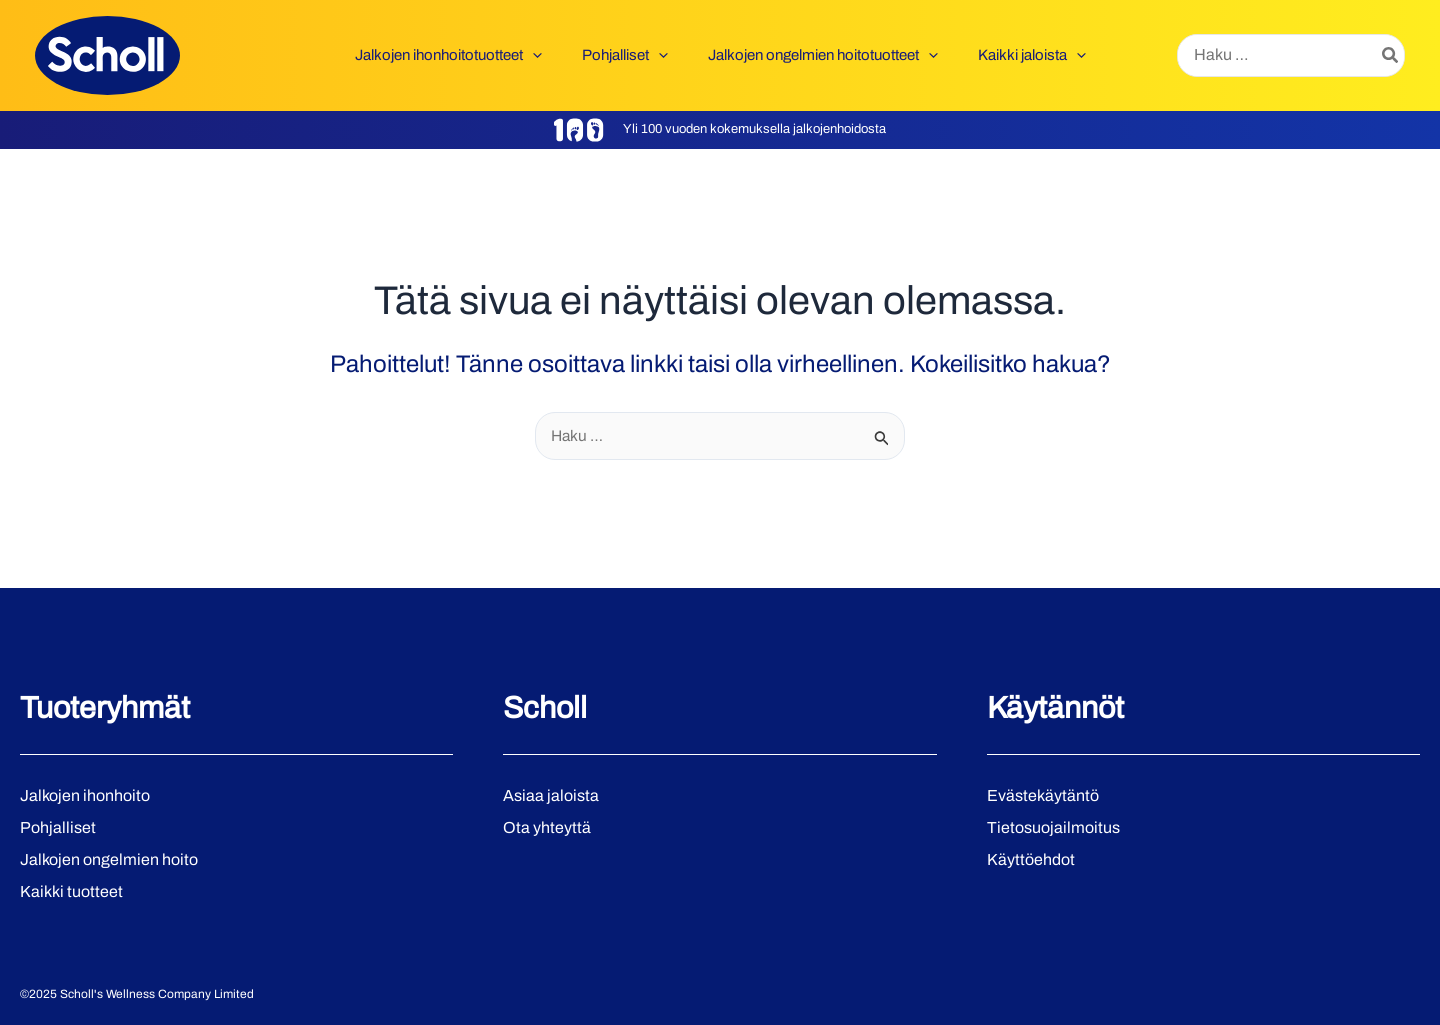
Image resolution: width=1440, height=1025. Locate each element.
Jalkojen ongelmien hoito (109, 859)
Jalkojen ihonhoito (85, 795)
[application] (547, 55)
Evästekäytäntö (1043, 795)
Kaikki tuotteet (71, 891)
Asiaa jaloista (551, 795)
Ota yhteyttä (547, 827)
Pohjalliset (58, 827)
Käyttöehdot (1031, 859)
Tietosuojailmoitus (1053, 827)
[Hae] (1391, 56)
